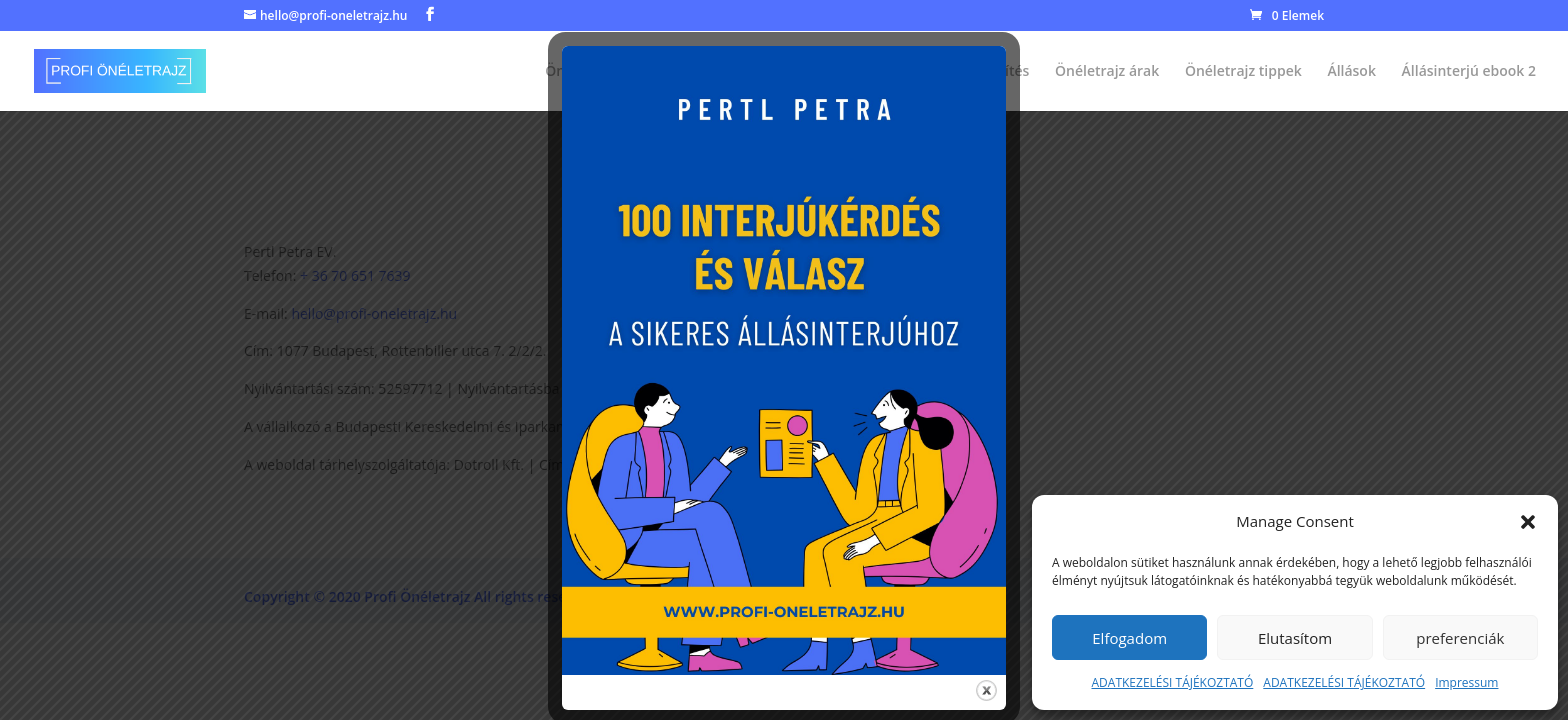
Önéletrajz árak (1107, 72)
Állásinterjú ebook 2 (1469, 72)
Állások (1351, 72)
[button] (1528, 522)
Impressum (1466, 682)
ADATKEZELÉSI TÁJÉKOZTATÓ (1173, 682)
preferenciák (1460, 638)
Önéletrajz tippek (1243, 72)
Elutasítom (1295, 638)
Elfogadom (1129, 638)
